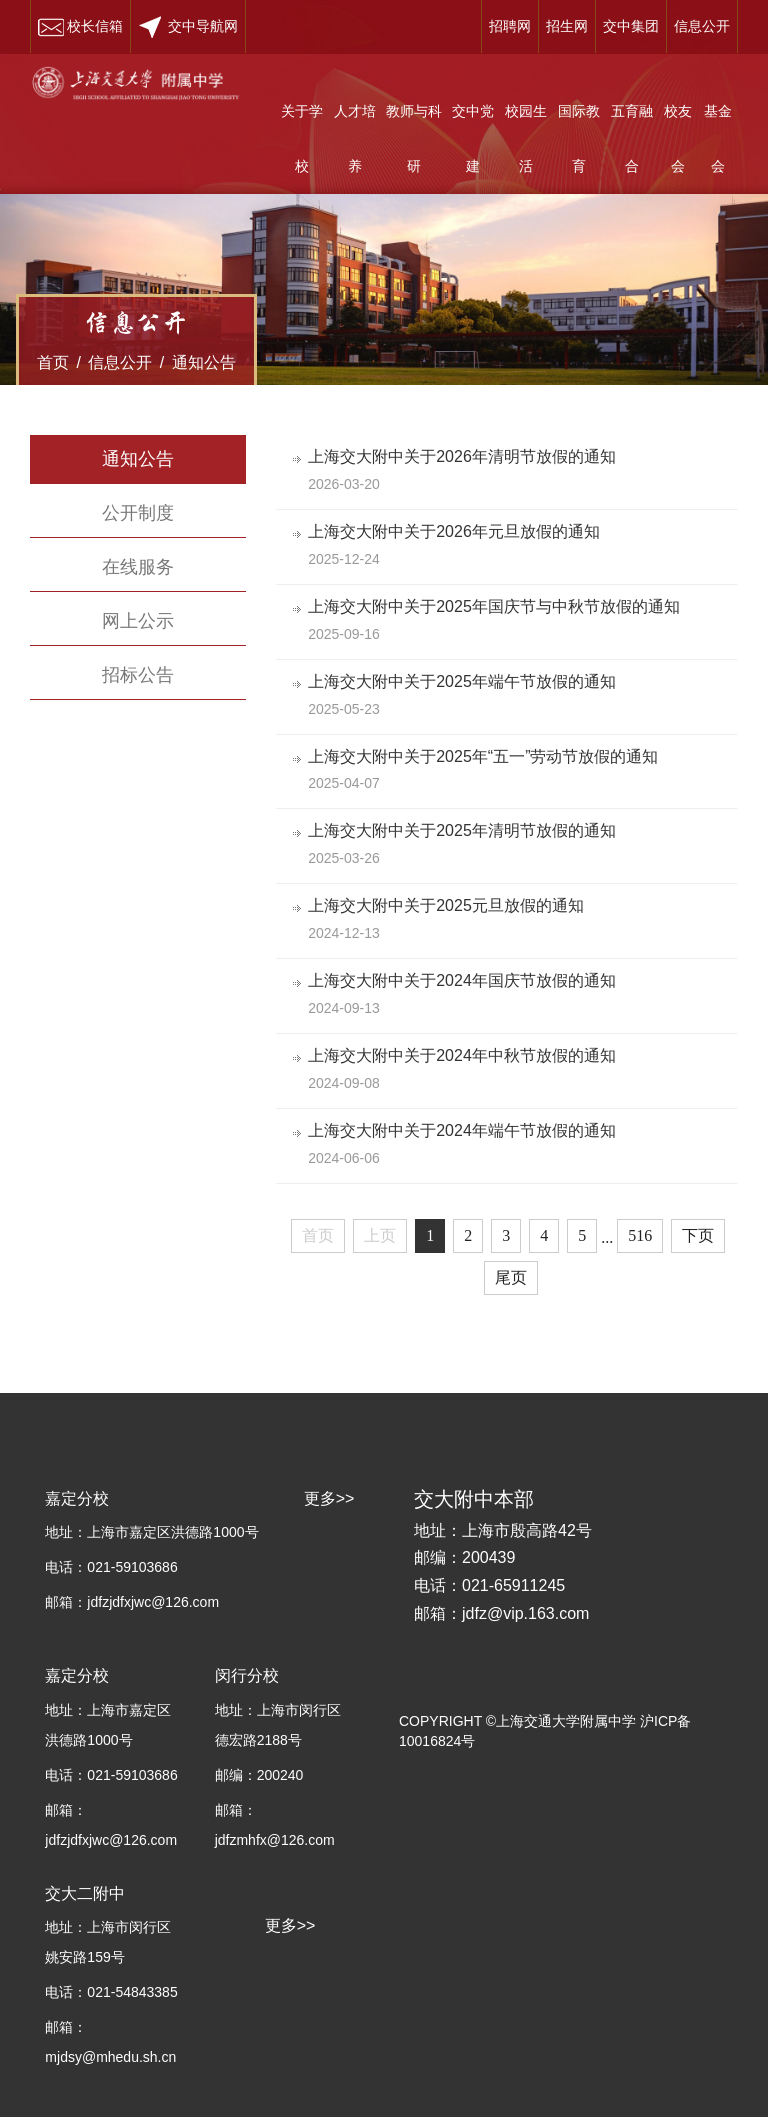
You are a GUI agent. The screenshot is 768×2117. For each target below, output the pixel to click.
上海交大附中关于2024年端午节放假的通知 (466, 1130)
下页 (698, 1235)
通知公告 (204, 362)
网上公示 (138, 621)
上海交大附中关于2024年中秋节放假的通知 (466, 1055)
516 (640, 1235)
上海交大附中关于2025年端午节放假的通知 (466, 681)
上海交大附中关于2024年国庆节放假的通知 (466, 980)
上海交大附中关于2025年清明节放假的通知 (466, 830)
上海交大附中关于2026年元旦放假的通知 (458, 531)
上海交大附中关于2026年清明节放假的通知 (466, 456)
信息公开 (120, 362)
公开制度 (138, 513)
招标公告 (138, 675)
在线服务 (138, 567)
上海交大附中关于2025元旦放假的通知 (450, 905)
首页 (53, 362)
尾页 (511, 1277)
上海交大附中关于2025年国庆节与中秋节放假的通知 (498, 606)
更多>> (290, 1925)
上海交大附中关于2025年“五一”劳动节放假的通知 (487, 756)
